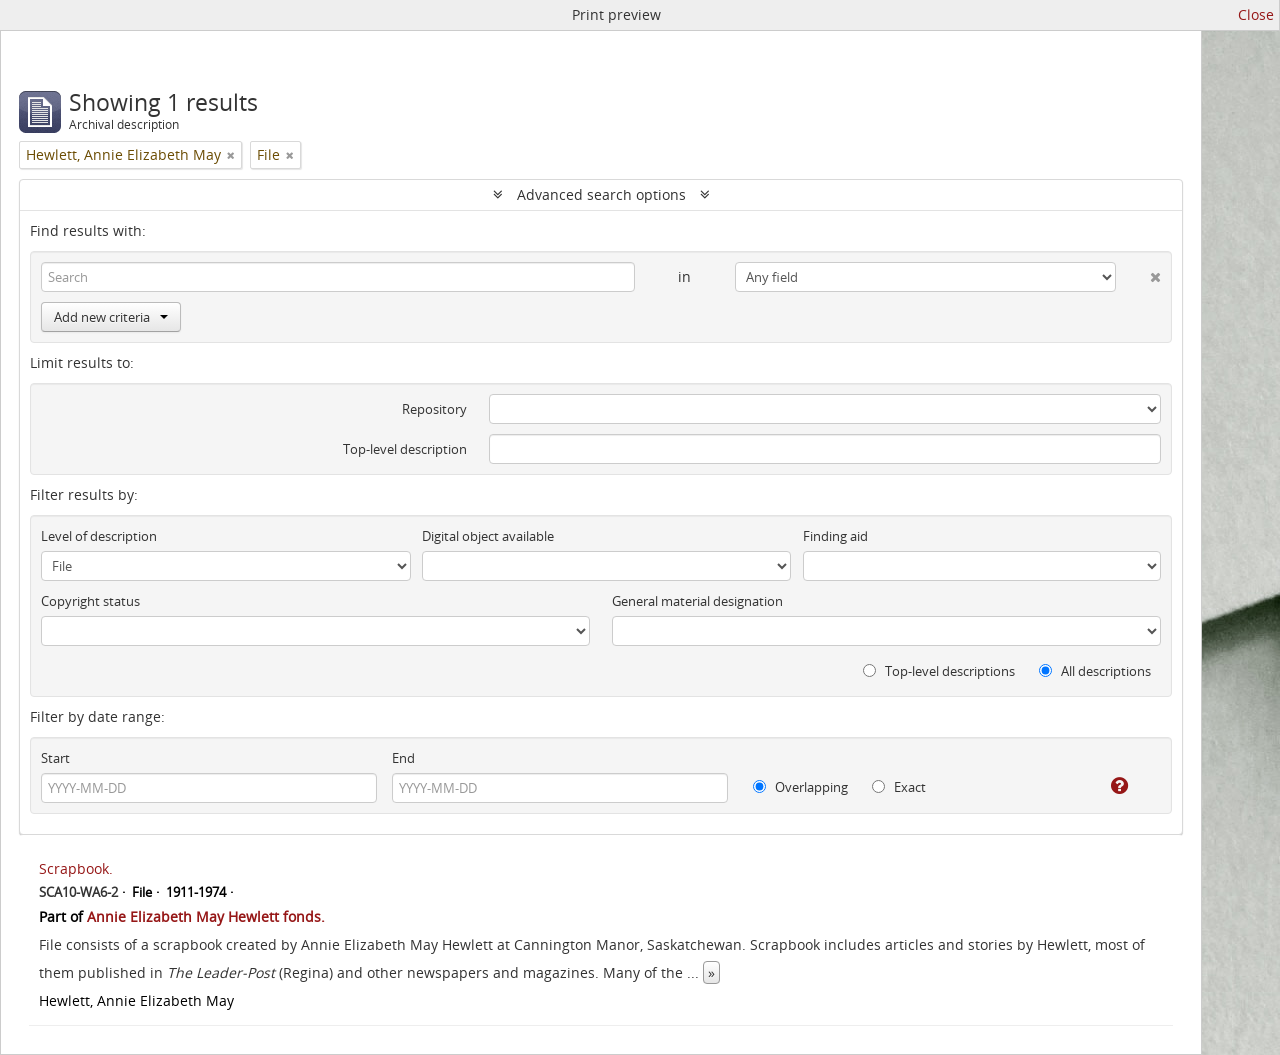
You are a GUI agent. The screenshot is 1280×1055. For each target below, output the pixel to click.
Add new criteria (111, 317)
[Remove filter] (231, 155)
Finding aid (835, 536)
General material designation (697, 601)
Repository (434, 409)
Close (1256, 14)
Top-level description (405, 449)
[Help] (1105, 786)
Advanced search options (601, 194)
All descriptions (1095, 671)
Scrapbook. (76, 868)
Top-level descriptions (939, 671)
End (403, 758)
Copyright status (90, 601)
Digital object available (488, 536)
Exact (899, 787)
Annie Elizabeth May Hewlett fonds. (206, 916)
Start (55, 758)
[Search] (338, 277)
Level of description (99, 536)
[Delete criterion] (1138, 273)
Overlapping (800, 787)
